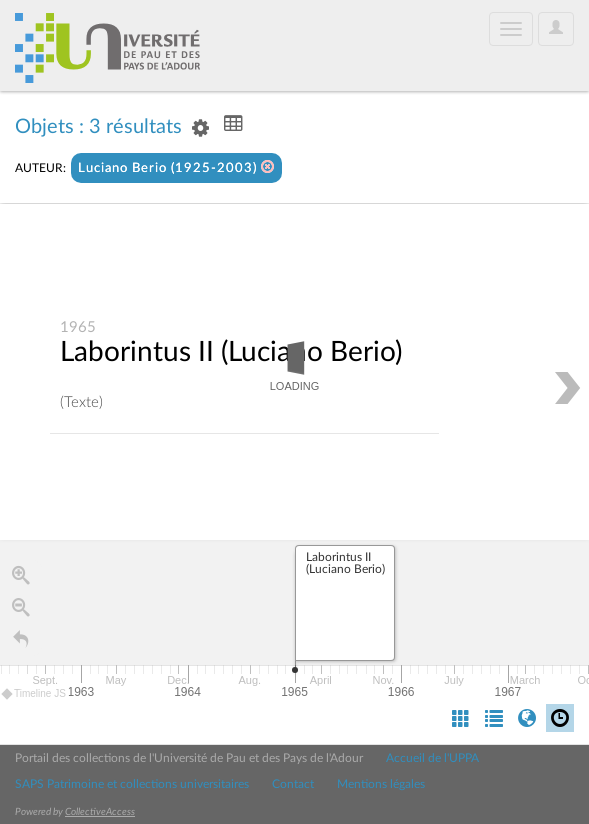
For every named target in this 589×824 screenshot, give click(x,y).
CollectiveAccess (100, 812)
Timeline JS (34, 694)
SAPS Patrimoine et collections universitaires (132, 784)
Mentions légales (381, 784)
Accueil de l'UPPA (432, 758)
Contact (293, 784)
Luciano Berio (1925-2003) (176, 167)
